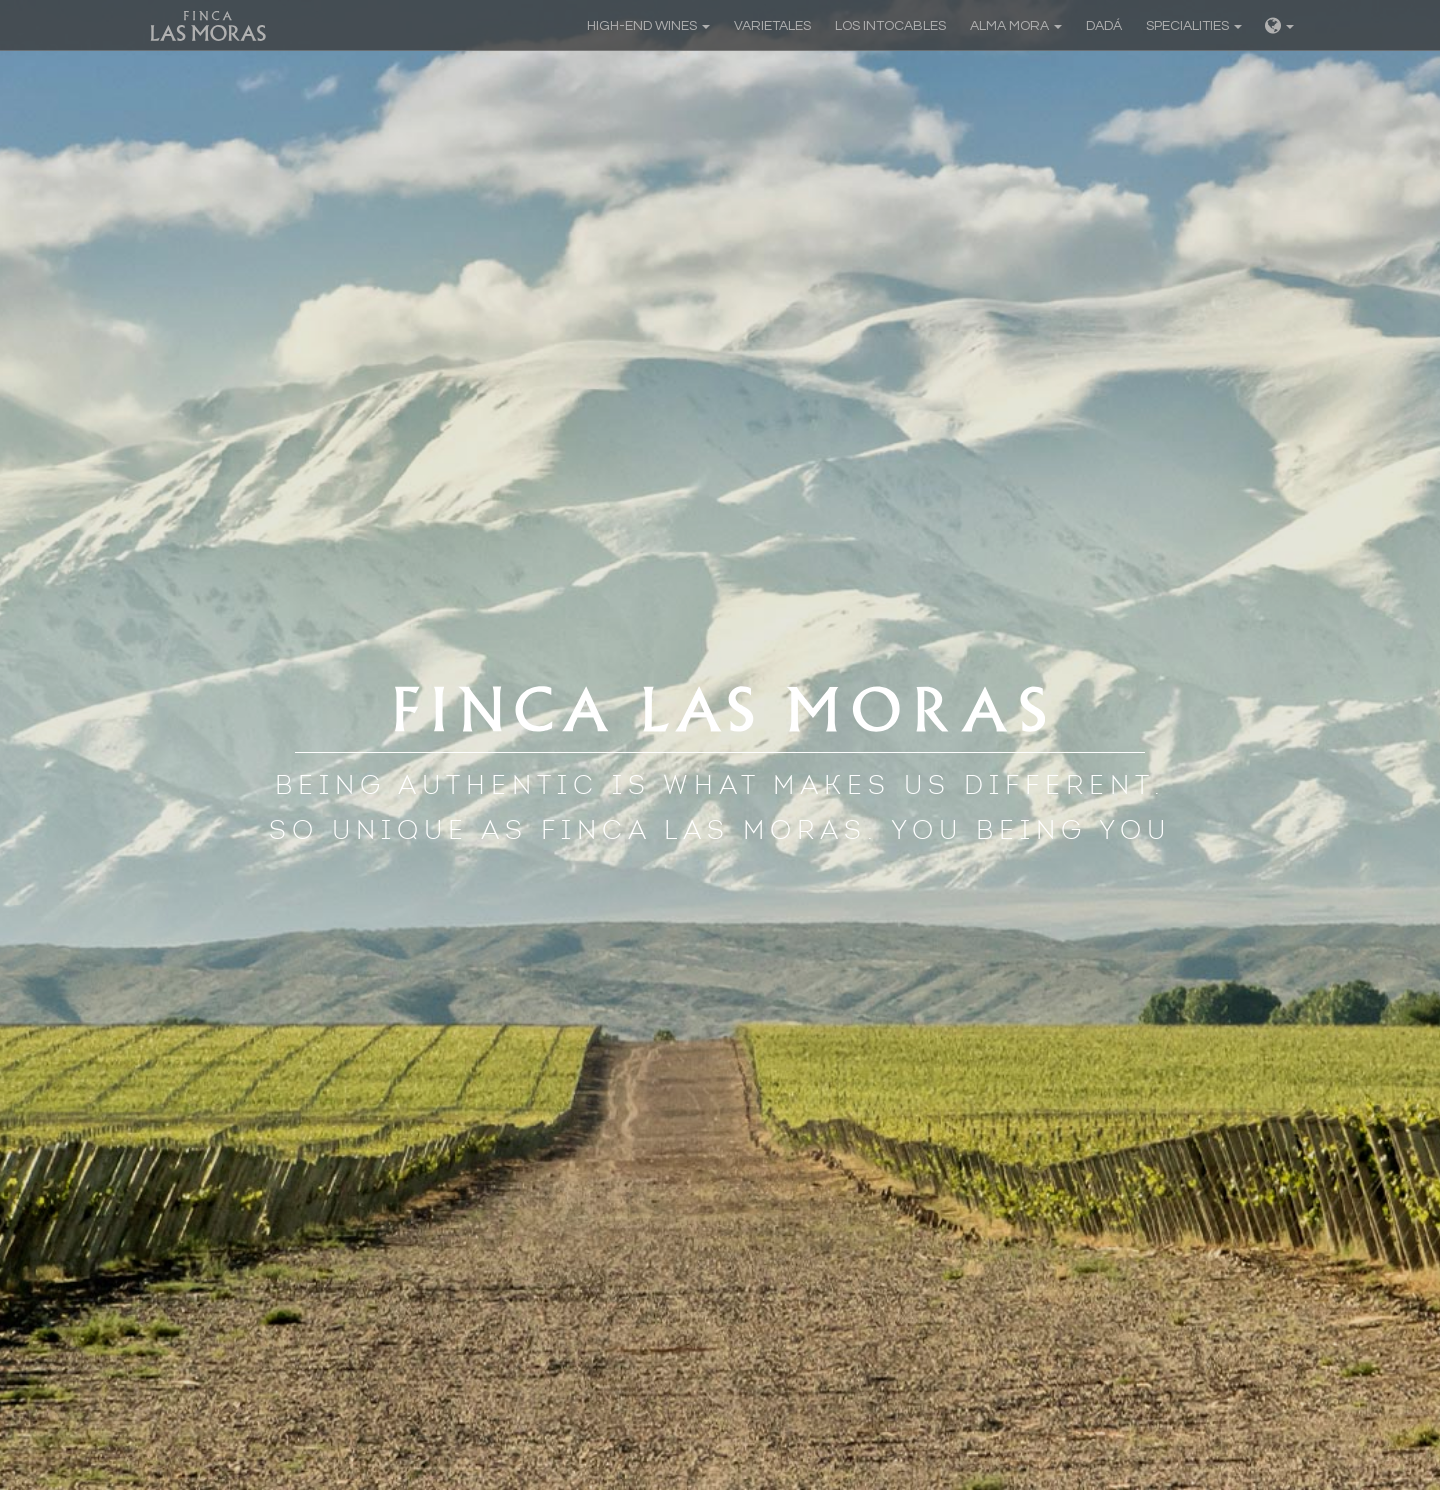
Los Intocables (890, 26)
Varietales (772, 26)
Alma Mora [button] (1016, 26)
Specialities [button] (1194, 26)
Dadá (1104, 26)
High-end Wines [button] (648, 26)
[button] (1279, 25)
